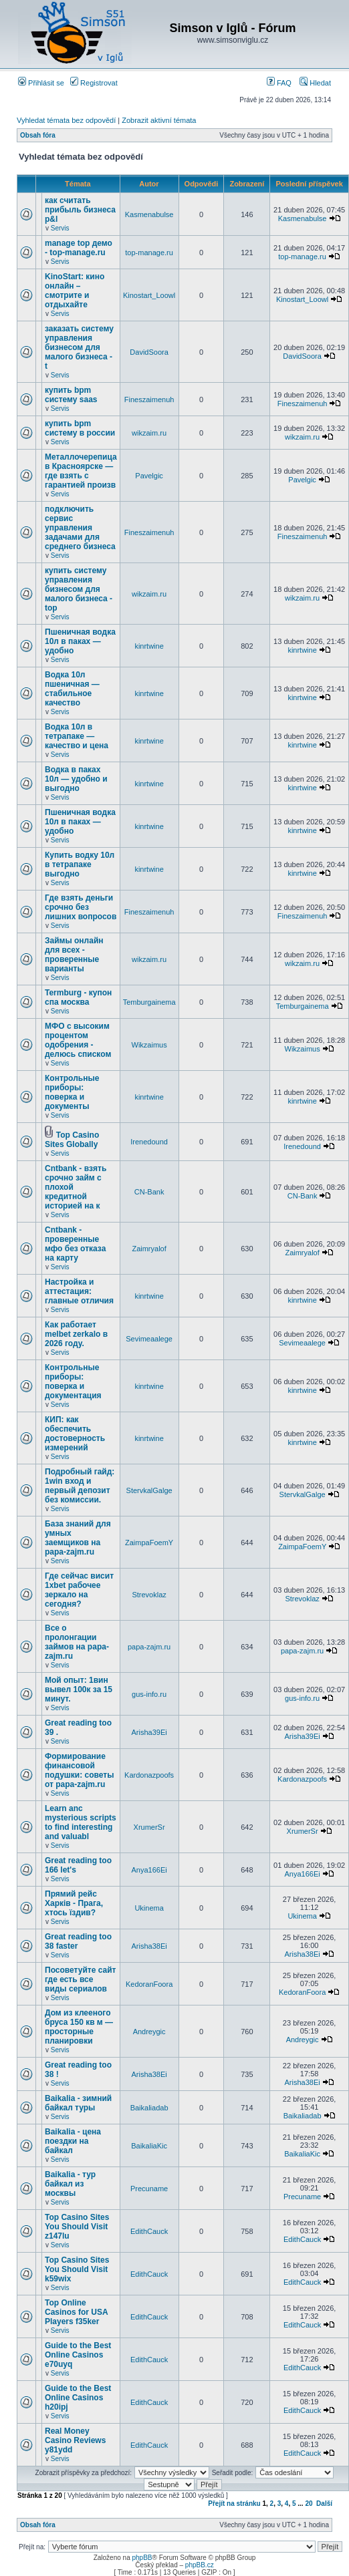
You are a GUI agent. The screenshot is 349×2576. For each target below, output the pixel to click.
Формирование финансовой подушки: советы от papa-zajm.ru (79, 1770)
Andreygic (149, 2032)
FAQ (279, 83)
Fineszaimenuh (149, 399)
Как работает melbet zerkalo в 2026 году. (76, 1334)
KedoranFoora (149, 1984)
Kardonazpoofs (149, 1775)
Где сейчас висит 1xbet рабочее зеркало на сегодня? (79, 1590)
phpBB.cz (199, 2565)
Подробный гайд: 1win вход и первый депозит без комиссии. (79, 1485)
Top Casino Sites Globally (72, 1139)
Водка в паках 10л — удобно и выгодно (76, 779)
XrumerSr (149, 1827)
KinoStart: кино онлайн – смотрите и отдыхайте (74, 290)
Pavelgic (149, 476)
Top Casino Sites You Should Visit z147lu (77, 2227)
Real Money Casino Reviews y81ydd (75, 2440)
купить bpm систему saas (71, 394)
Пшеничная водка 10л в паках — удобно (80, 641)
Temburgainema (149, 1002)
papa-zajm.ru (149, 1647)
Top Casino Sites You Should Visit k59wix (77, 2269)
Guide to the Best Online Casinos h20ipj (78, 2398)
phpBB (142, 2557)
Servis (60, 228)
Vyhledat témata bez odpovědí (66, 120)
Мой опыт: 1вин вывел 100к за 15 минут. (78, 1689)
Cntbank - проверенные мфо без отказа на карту (75, 1244)
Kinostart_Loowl (149, 295)
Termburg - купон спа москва (78, 997)
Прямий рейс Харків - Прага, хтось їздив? (74, 1903)
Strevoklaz (149, 1595)
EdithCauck (149, 2231)
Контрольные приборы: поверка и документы (72, 1092)
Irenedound (149, 1142)
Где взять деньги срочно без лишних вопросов (80, 907)
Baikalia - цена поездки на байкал (73, 2141)
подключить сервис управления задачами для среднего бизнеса (80, 527)
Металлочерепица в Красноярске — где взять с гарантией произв (81, 471)
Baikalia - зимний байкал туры (78, 2103)
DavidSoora (149, 352)
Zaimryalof (149, 1249)
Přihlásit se (41, 83)
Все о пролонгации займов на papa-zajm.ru (77, 1642)
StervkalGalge (149, 1490)
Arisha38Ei (148, 1946)
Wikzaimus (149, 1045)
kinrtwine (148, 646)
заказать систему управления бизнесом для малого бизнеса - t (79, 347)
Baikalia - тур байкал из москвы (70, 2184)
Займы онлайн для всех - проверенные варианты (74, 954)
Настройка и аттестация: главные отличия (79, 1291)
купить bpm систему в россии (80, 428)
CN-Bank (149, 1192)
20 (308, 2503)
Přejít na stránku (234, 2503)
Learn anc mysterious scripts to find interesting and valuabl (80, 1822)
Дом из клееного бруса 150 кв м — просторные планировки (79, 2027)
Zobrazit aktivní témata (159, 120)
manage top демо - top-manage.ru (78, 247)
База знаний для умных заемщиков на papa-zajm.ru (78, 1538)
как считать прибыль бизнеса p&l (80, 210)
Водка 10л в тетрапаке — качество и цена (76, 736)
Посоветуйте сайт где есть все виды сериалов (80, 1979)
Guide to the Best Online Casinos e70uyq (78, 2355)
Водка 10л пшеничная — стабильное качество (72, 688)
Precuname (149, 2189)
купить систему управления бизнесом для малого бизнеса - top (78, 589)
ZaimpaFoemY (149, 1543)
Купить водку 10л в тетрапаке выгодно (79, 864)
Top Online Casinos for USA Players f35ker (76, 2312)
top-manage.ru (149, 253)
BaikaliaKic (149, 2146)
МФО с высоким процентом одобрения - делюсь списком (78, 1040)
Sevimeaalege (149, 1339)
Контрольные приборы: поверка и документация (73, 1381)
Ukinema (148, 1908)
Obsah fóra (37, 135)
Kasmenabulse (149, 214)
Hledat (315, 83)
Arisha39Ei (148, 1732)
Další (324, 2503)
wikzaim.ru (149, 433)
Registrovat (94, 83)
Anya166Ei (148, 1870)
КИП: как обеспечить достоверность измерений (75, 1433)
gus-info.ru (149, 1694)
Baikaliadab (149, 2108)
